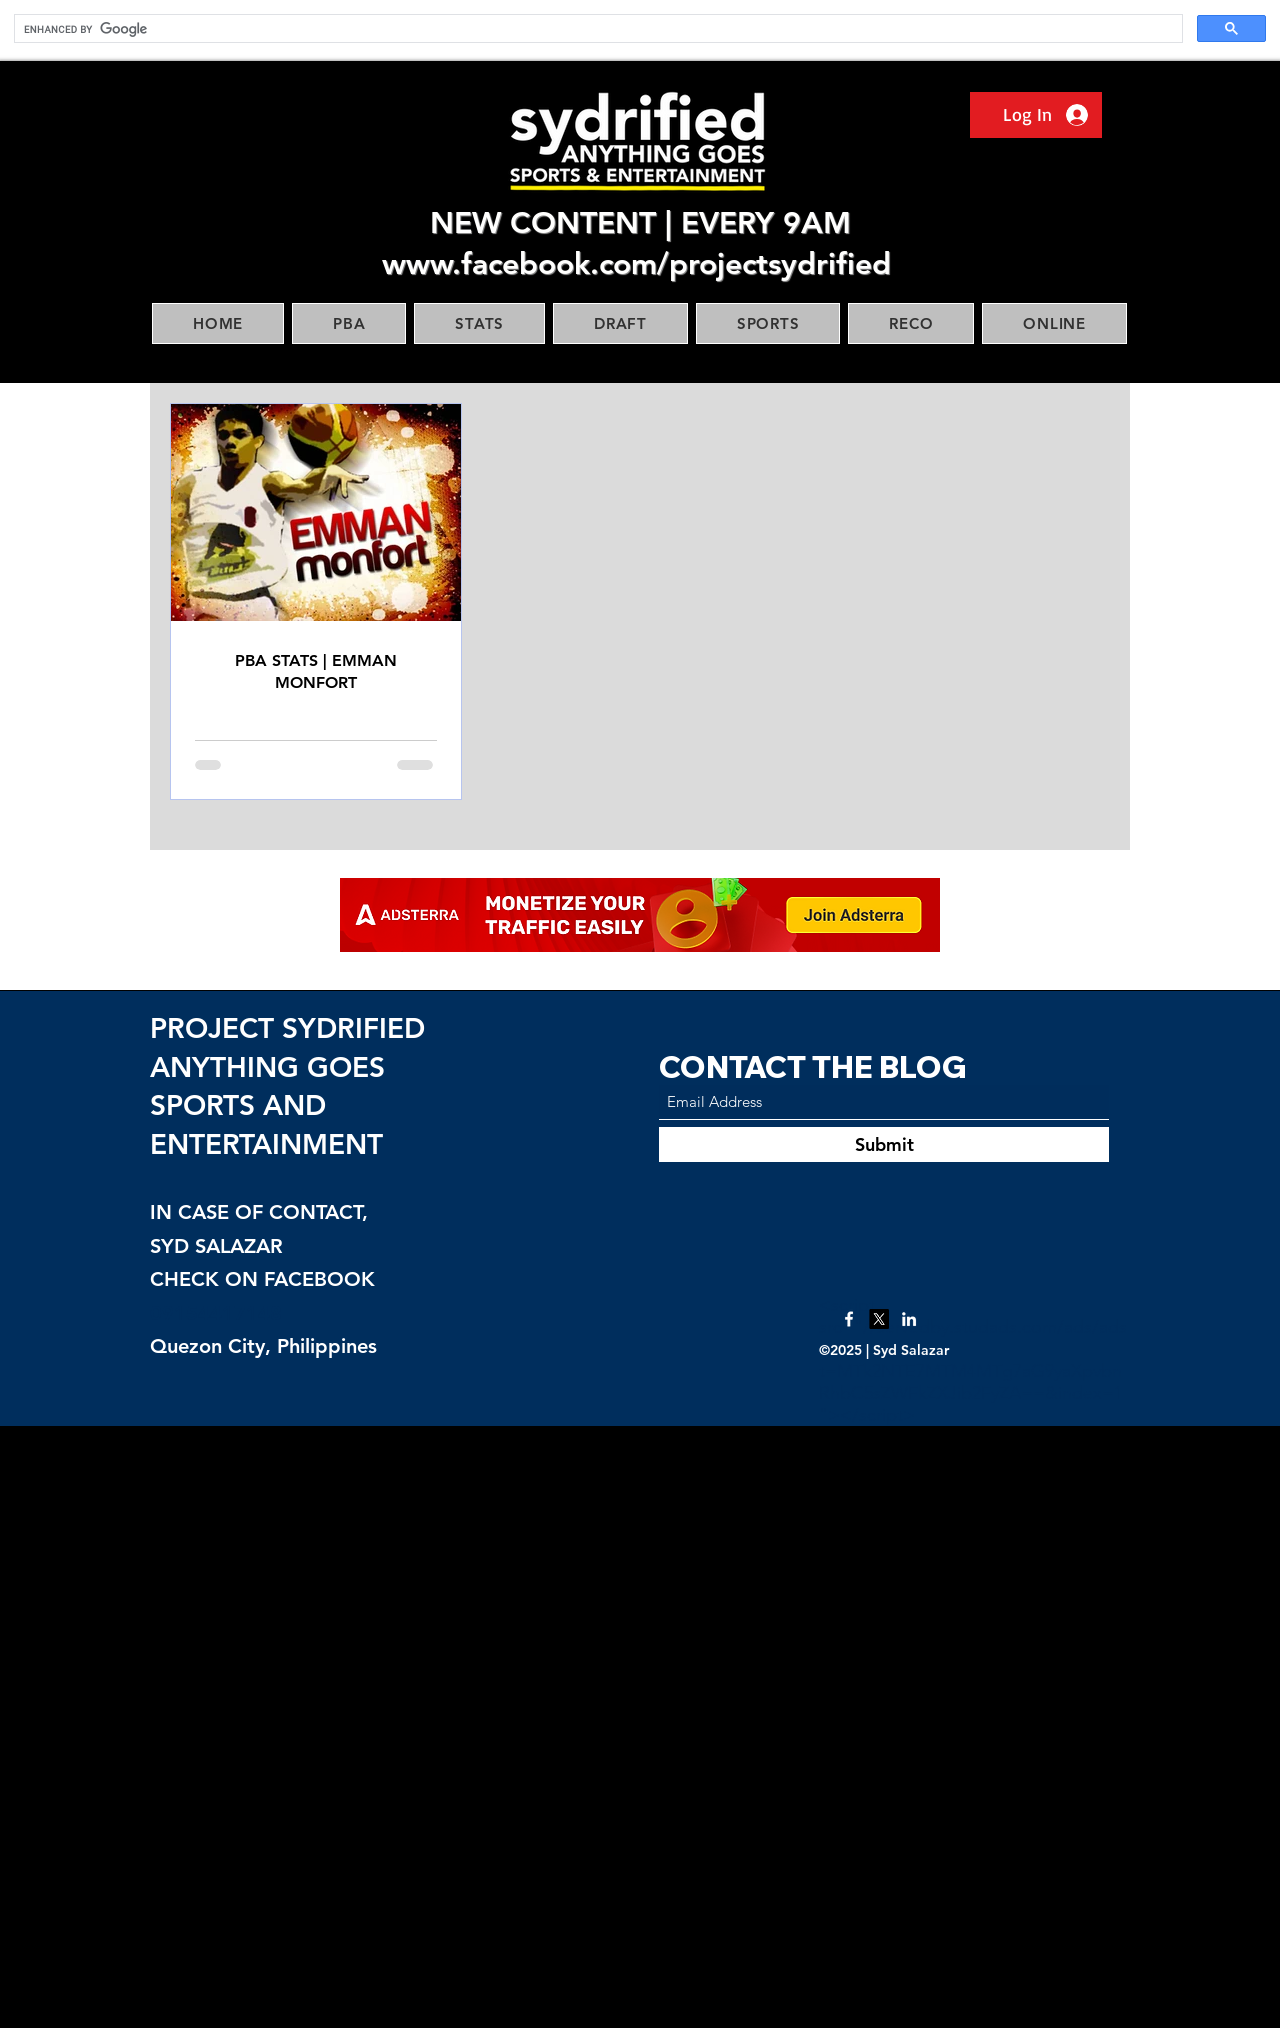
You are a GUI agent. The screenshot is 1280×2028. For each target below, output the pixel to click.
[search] (596, 29)
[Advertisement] (600, 1726)
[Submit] (884, 1144)
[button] (349, 323)
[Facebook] (849, 1319)
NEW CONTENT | (555, 223)
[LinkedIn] (909, 1319)
